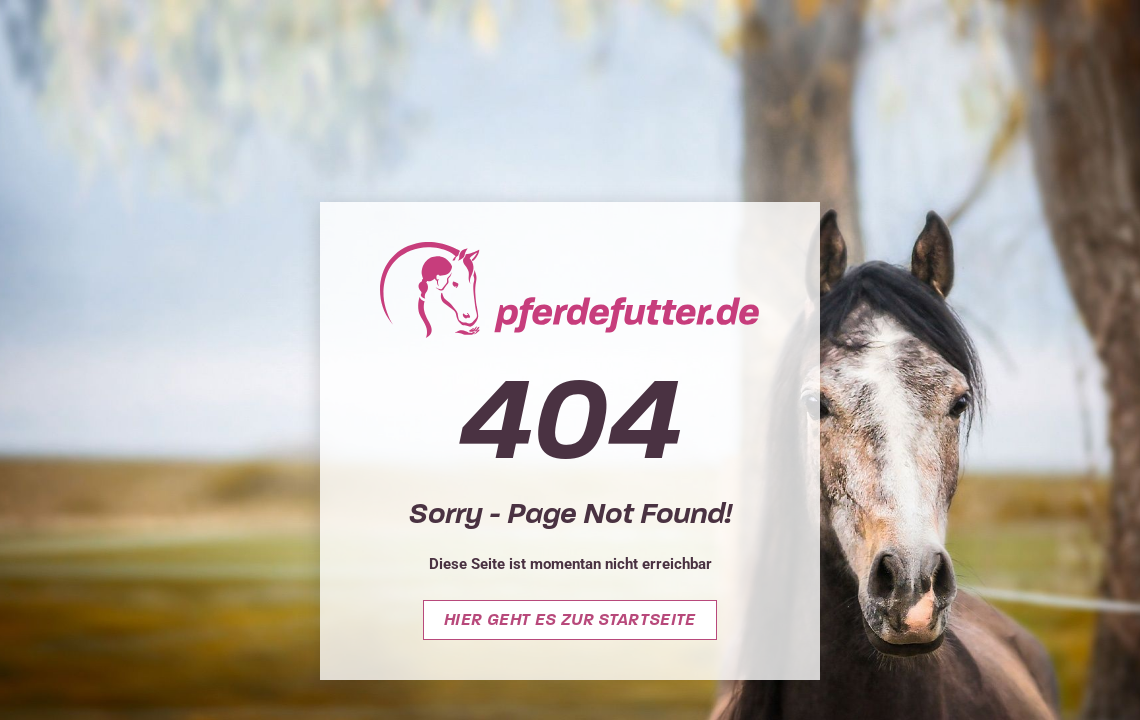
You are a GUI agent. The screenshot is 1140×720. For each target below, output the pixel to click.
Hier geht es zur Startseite (570, 619)
